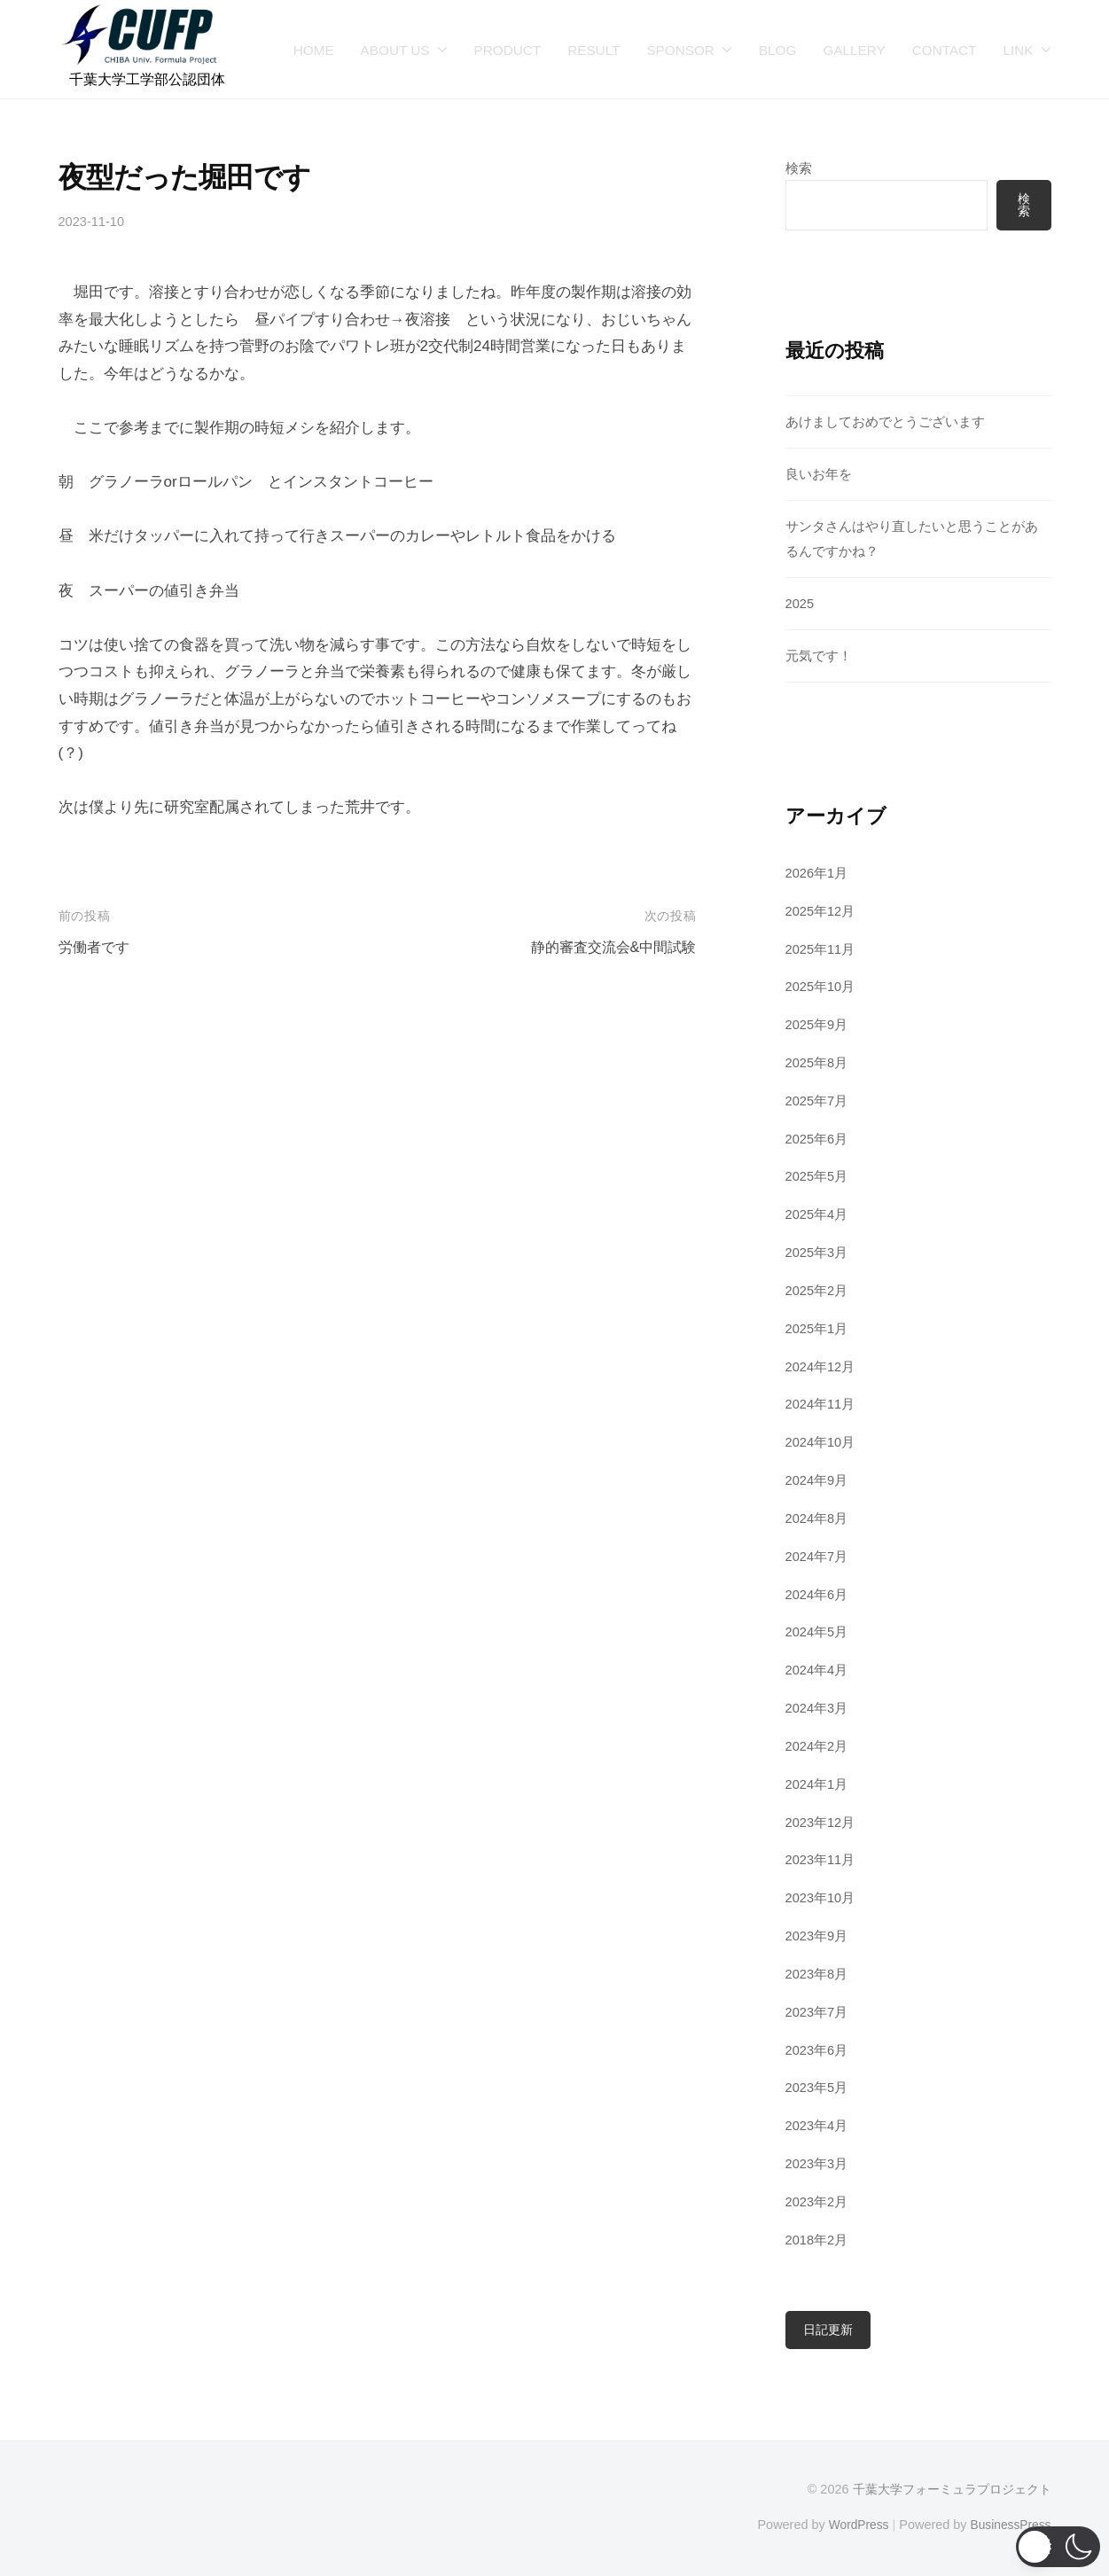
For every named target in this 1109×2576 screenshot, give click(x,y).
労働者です (96, 947)
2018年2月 (817, 2239)
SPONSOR (680, 50)
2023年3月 (817, 2164)
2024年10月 (821, 1442)
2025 (800, 604)
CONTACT (944, 50)
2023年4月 (817, 2126)
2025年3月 (817, 1253)
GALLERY (854, 50)
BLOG (778, 50)
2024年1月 (817, 1783)
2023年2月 (817, 2202)
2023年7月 (817, 2011)
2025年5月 (817, 1176)
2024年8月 (817, 1518)
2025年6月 (817, 1138)
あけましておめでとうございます (885, 422)
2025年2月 (817, 1291)
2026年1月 (817, 873)
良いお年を (818, 474)
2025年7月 (817, 1101)
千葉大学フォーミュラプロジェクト (952, 2491)
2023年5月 (817, 2088)
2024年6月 (817, 1594)
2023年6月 (817, 2049)
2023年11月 (821, 1860)
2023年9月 (817, 1936)
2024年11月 (821, 1404)
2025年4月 (817, 1214)
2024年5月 (817, 1632)
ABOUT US (395, 50)
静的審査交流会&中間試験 (608, 947)
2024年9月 (817, 1480)
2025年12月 (821, 910)
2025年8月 (817, 1063)
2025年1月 (817, 1328)
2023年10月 (821, 1898)
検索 (798, 168)
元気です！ (818, 656)
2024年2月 (817, 1746)
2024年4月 (817, 1670)
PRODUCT (508, 50)
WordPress (853, 2524)
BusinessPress (1008, 2524)
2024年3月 (817, 1708)
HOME (313, 50)
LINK (1018, 50)
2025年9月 (817, 1025)
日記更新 (828, 2331)
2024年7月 (817, 1556)
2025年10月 (821, 987)
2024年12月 (821, 1366)
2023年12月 (821, 1822)
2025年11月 (821, 948)
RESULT (593, 50)
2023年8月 (817, 1974)
